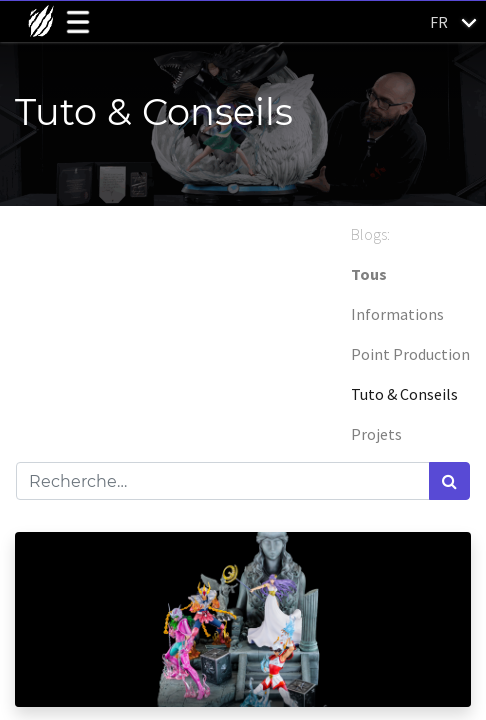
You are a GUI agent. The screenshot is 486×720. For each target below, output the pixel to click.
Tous (369, 274)
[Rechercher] (449, 481)
